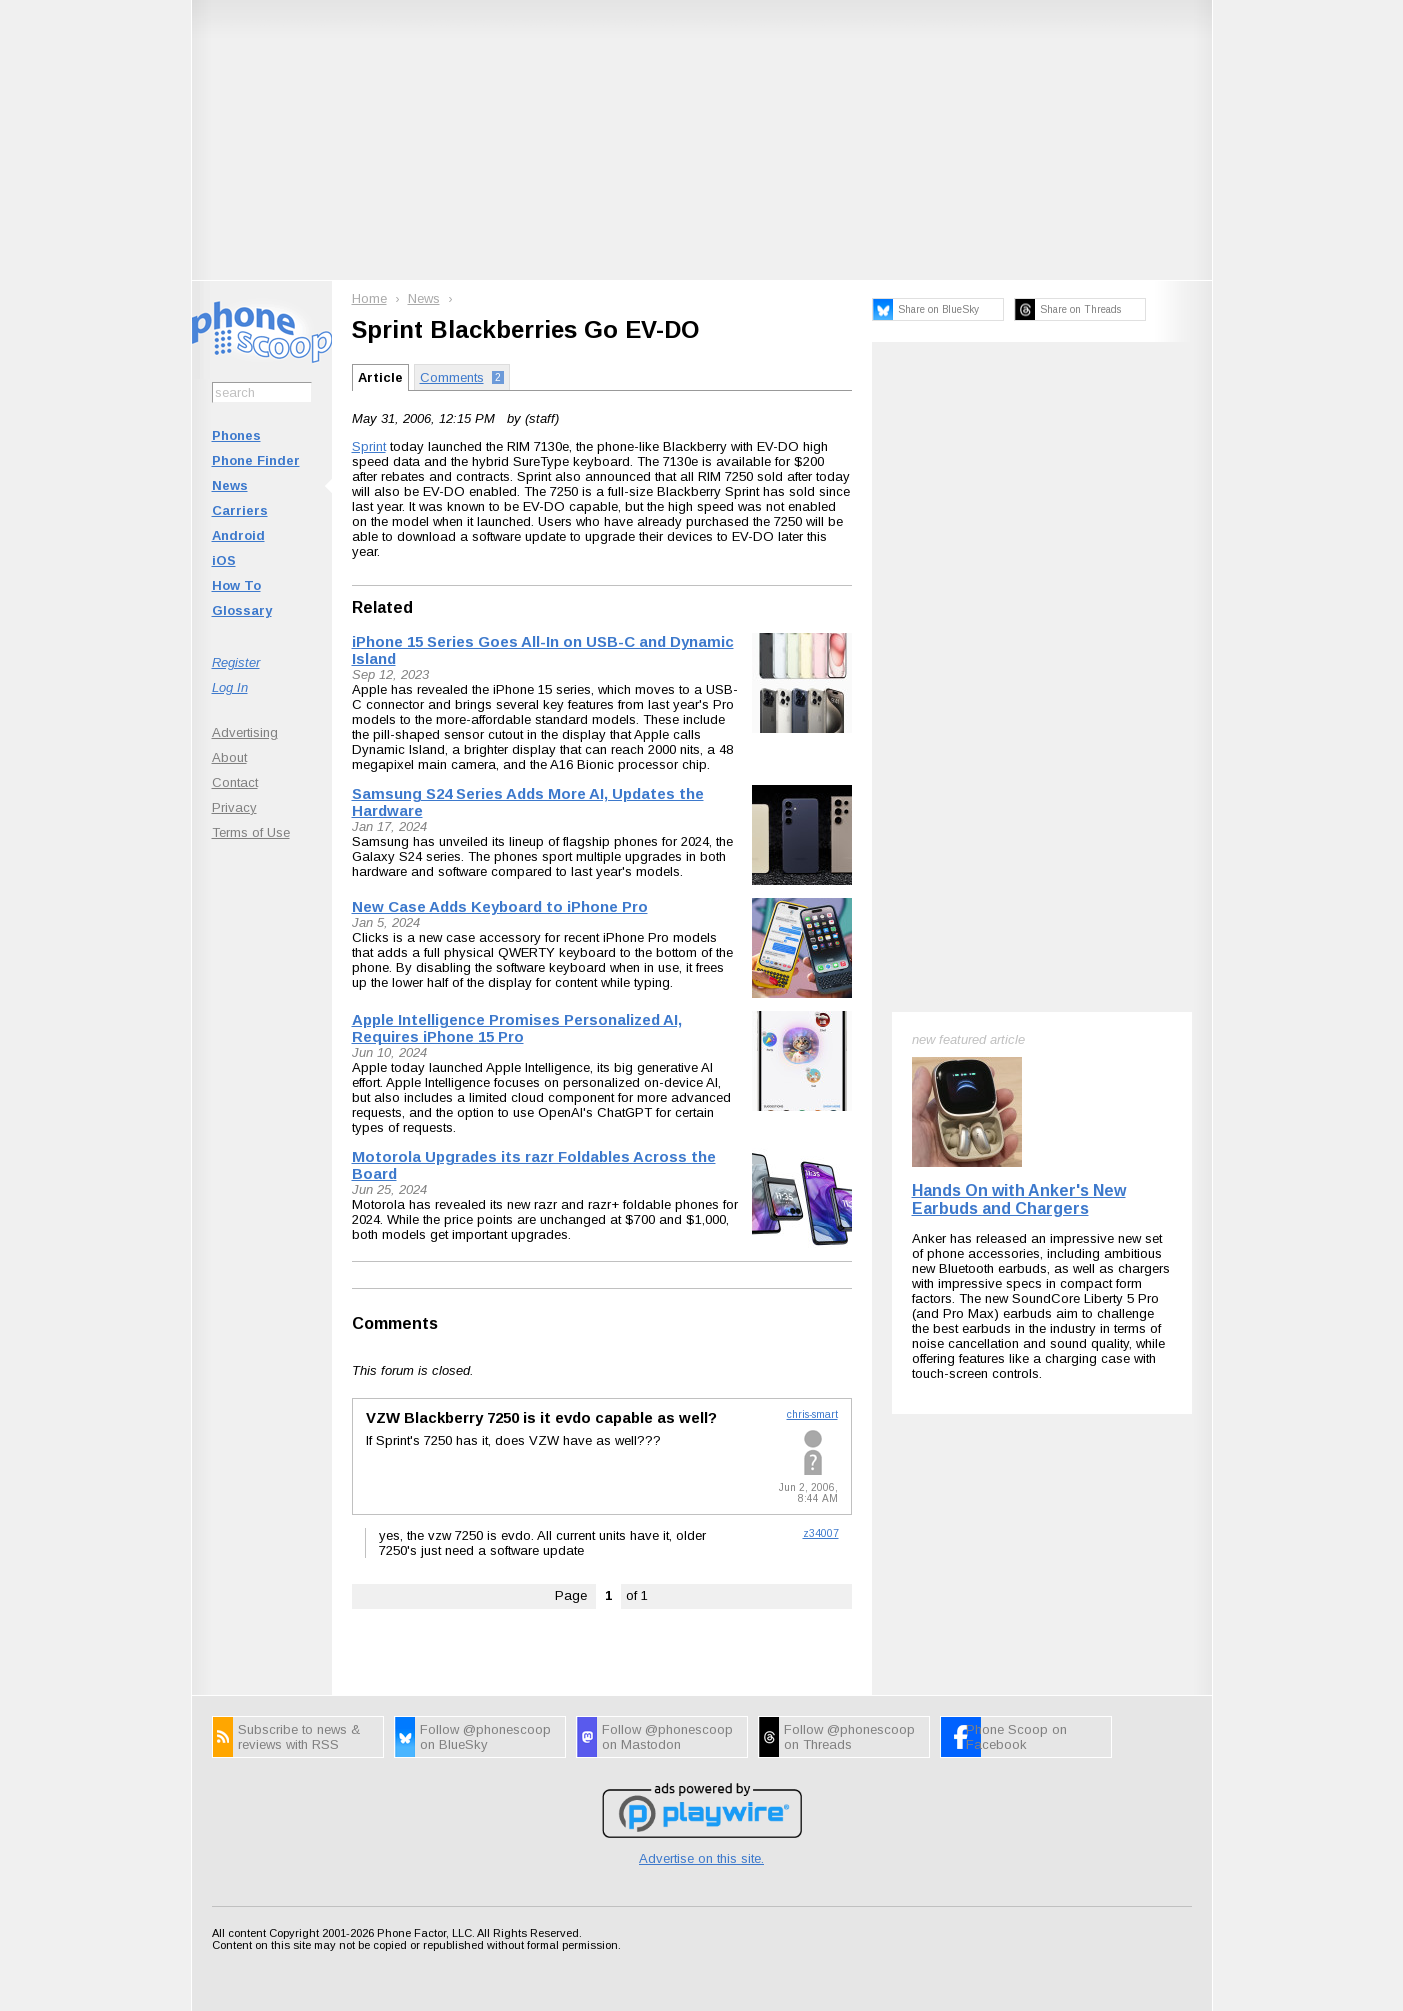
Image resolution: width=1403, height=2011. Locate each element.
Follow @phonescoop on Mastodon (667, 1737)
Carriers (240, 510)
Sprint (369, 446)
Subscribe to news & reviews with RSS (299, 1737)
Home (369, 298)
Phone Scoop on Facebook (1016, 1737)
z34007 (821, 1533)
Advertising (245, 732)
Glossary (242, 610)
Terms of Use (251, 832)
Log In (230, 687)
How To (236, 585)
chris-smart (812, 1414)
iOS (224, 560)
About (229, 757)
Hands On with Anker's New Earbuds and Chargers (1019, 1199)
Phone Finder (256, 460)
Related (382, 607)
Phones (236, 435)
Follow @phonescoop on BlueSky (485, 1737)
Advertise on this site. (701, 1858)
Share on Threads (1080, 309)
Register (236, 662)
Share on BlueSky (938, 309)
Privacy (234, 807)
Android (238, 535)
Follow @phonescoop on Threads (849, 1737)
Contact (235, 782)
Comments (395, 1323)
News (230, 485)
